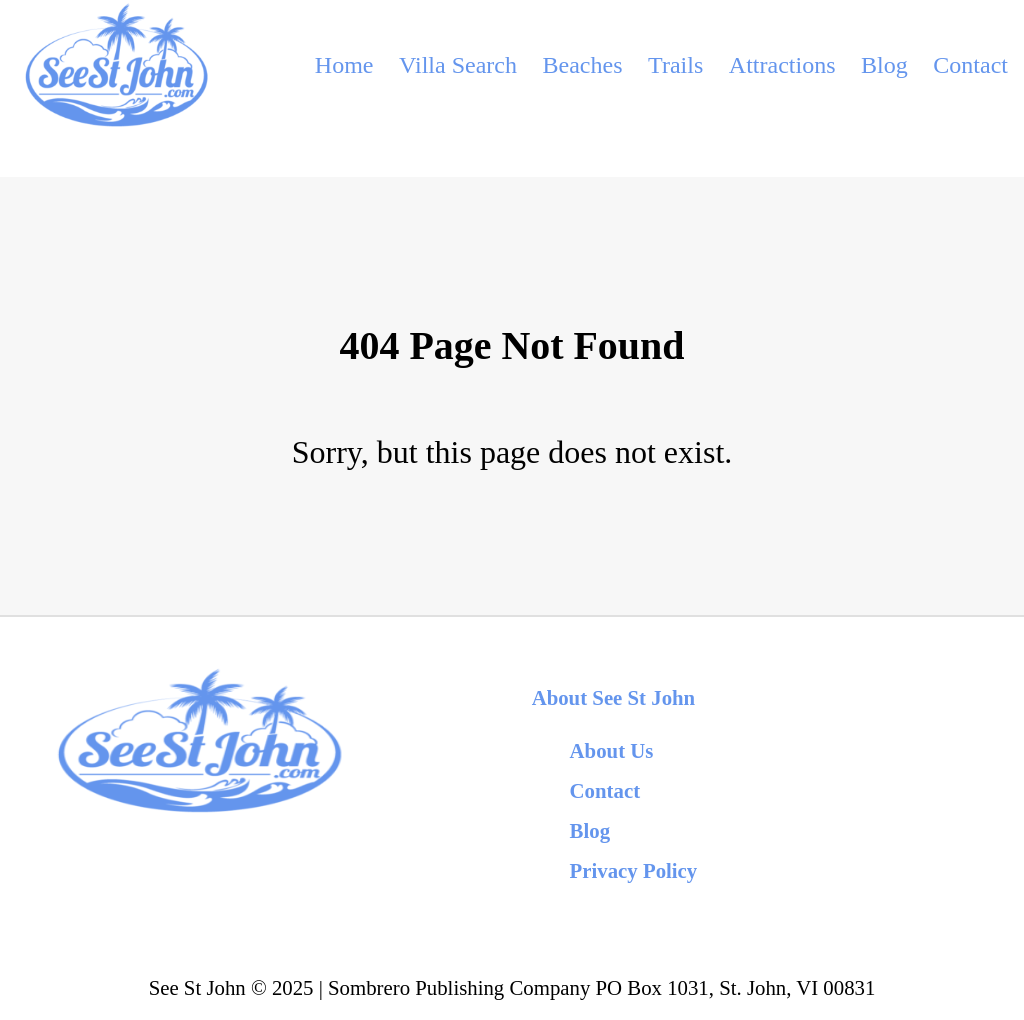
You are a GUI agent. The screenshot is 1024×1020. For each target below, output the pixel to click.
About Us (612, 750)
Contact (970, 65)
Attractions (782, 65)
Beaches (583, 65)
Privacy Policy (634, 870)
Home (344, 65)
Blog (884, 65)
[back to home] (115, 64)
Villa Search (458, 65)
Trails (675, 65)
